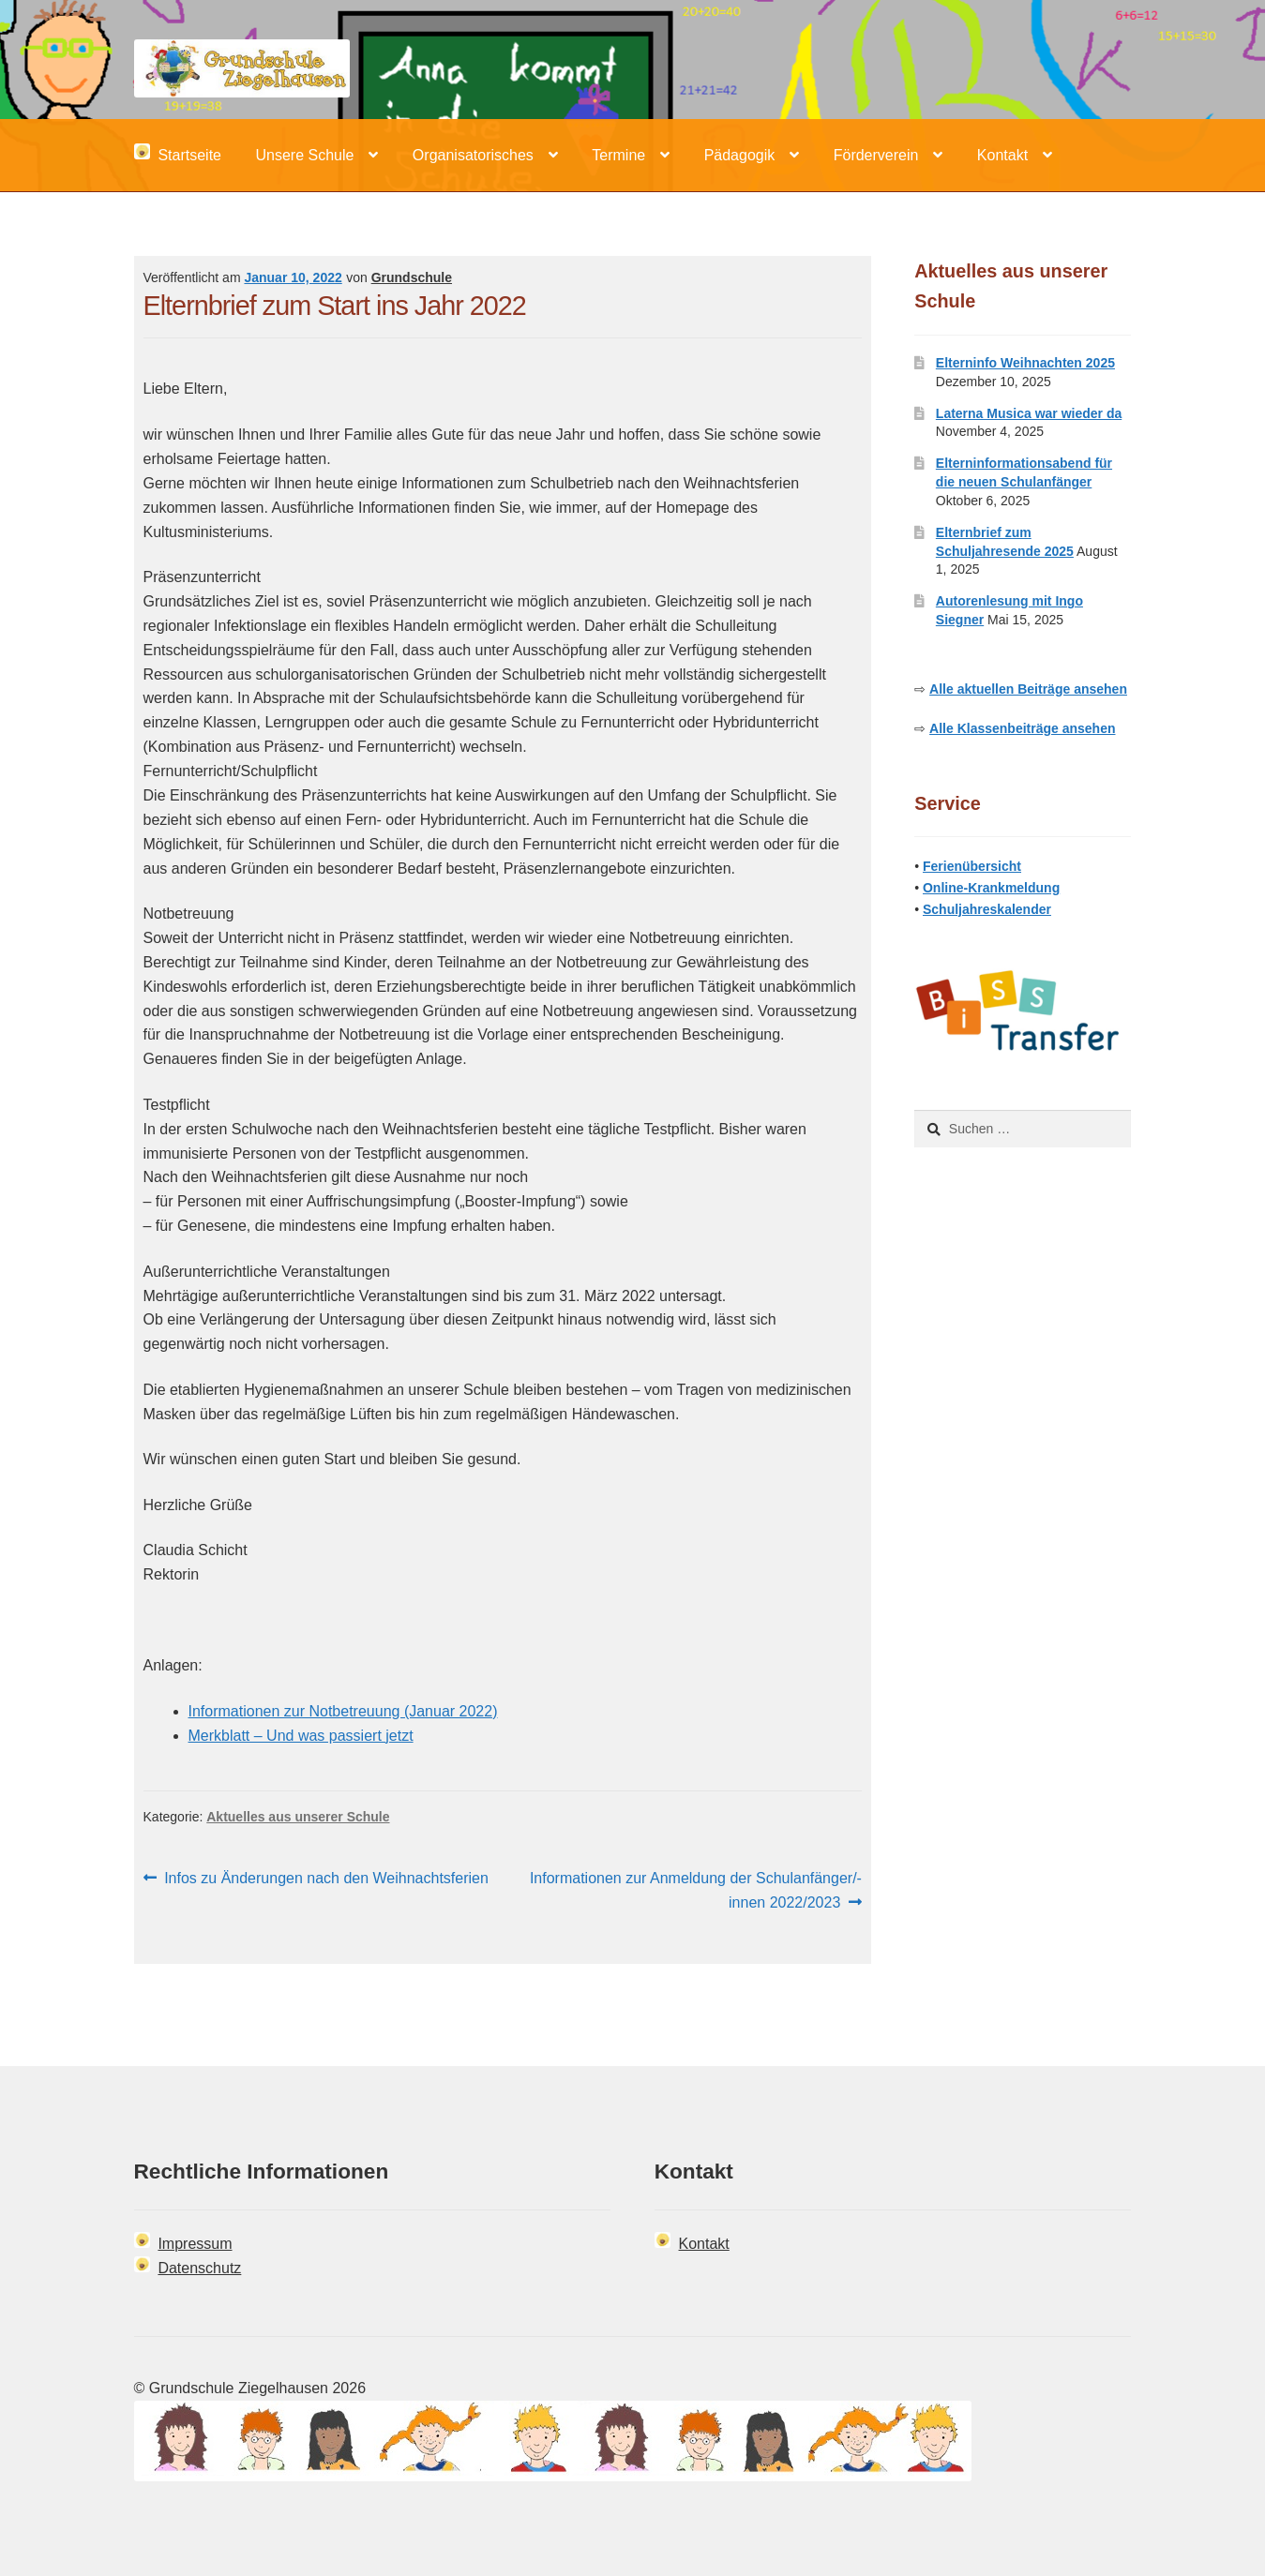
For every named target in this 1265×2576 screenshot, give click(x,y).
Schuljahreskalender (987, 909)
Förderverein (876, 155)
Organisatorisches (473, 155)
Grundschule (411, 277)
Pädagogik (740, 155)
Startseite (177, 153)
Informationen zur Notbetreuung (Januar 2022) (343, 1711)
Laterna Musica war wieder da (1029, 413)
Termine (618, 155)
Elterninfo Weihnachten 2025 (1025, 362)
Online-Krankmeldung (991, 887)
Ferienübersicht (972, 866)
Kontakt (1002, 155)
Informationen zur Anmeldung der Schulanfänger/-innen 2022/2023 (695, 1888)
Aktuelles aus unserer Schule (297, 1816)
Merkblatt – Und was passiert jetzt (301, 1736)
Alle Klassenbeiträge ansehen (1022, 728)
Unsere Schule (304, 155)
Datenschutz (199, 2268)
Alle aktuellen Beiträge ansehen (1028, 688)
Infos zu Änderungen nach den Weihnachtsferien (326, 1878)
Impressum (195, 2244)
